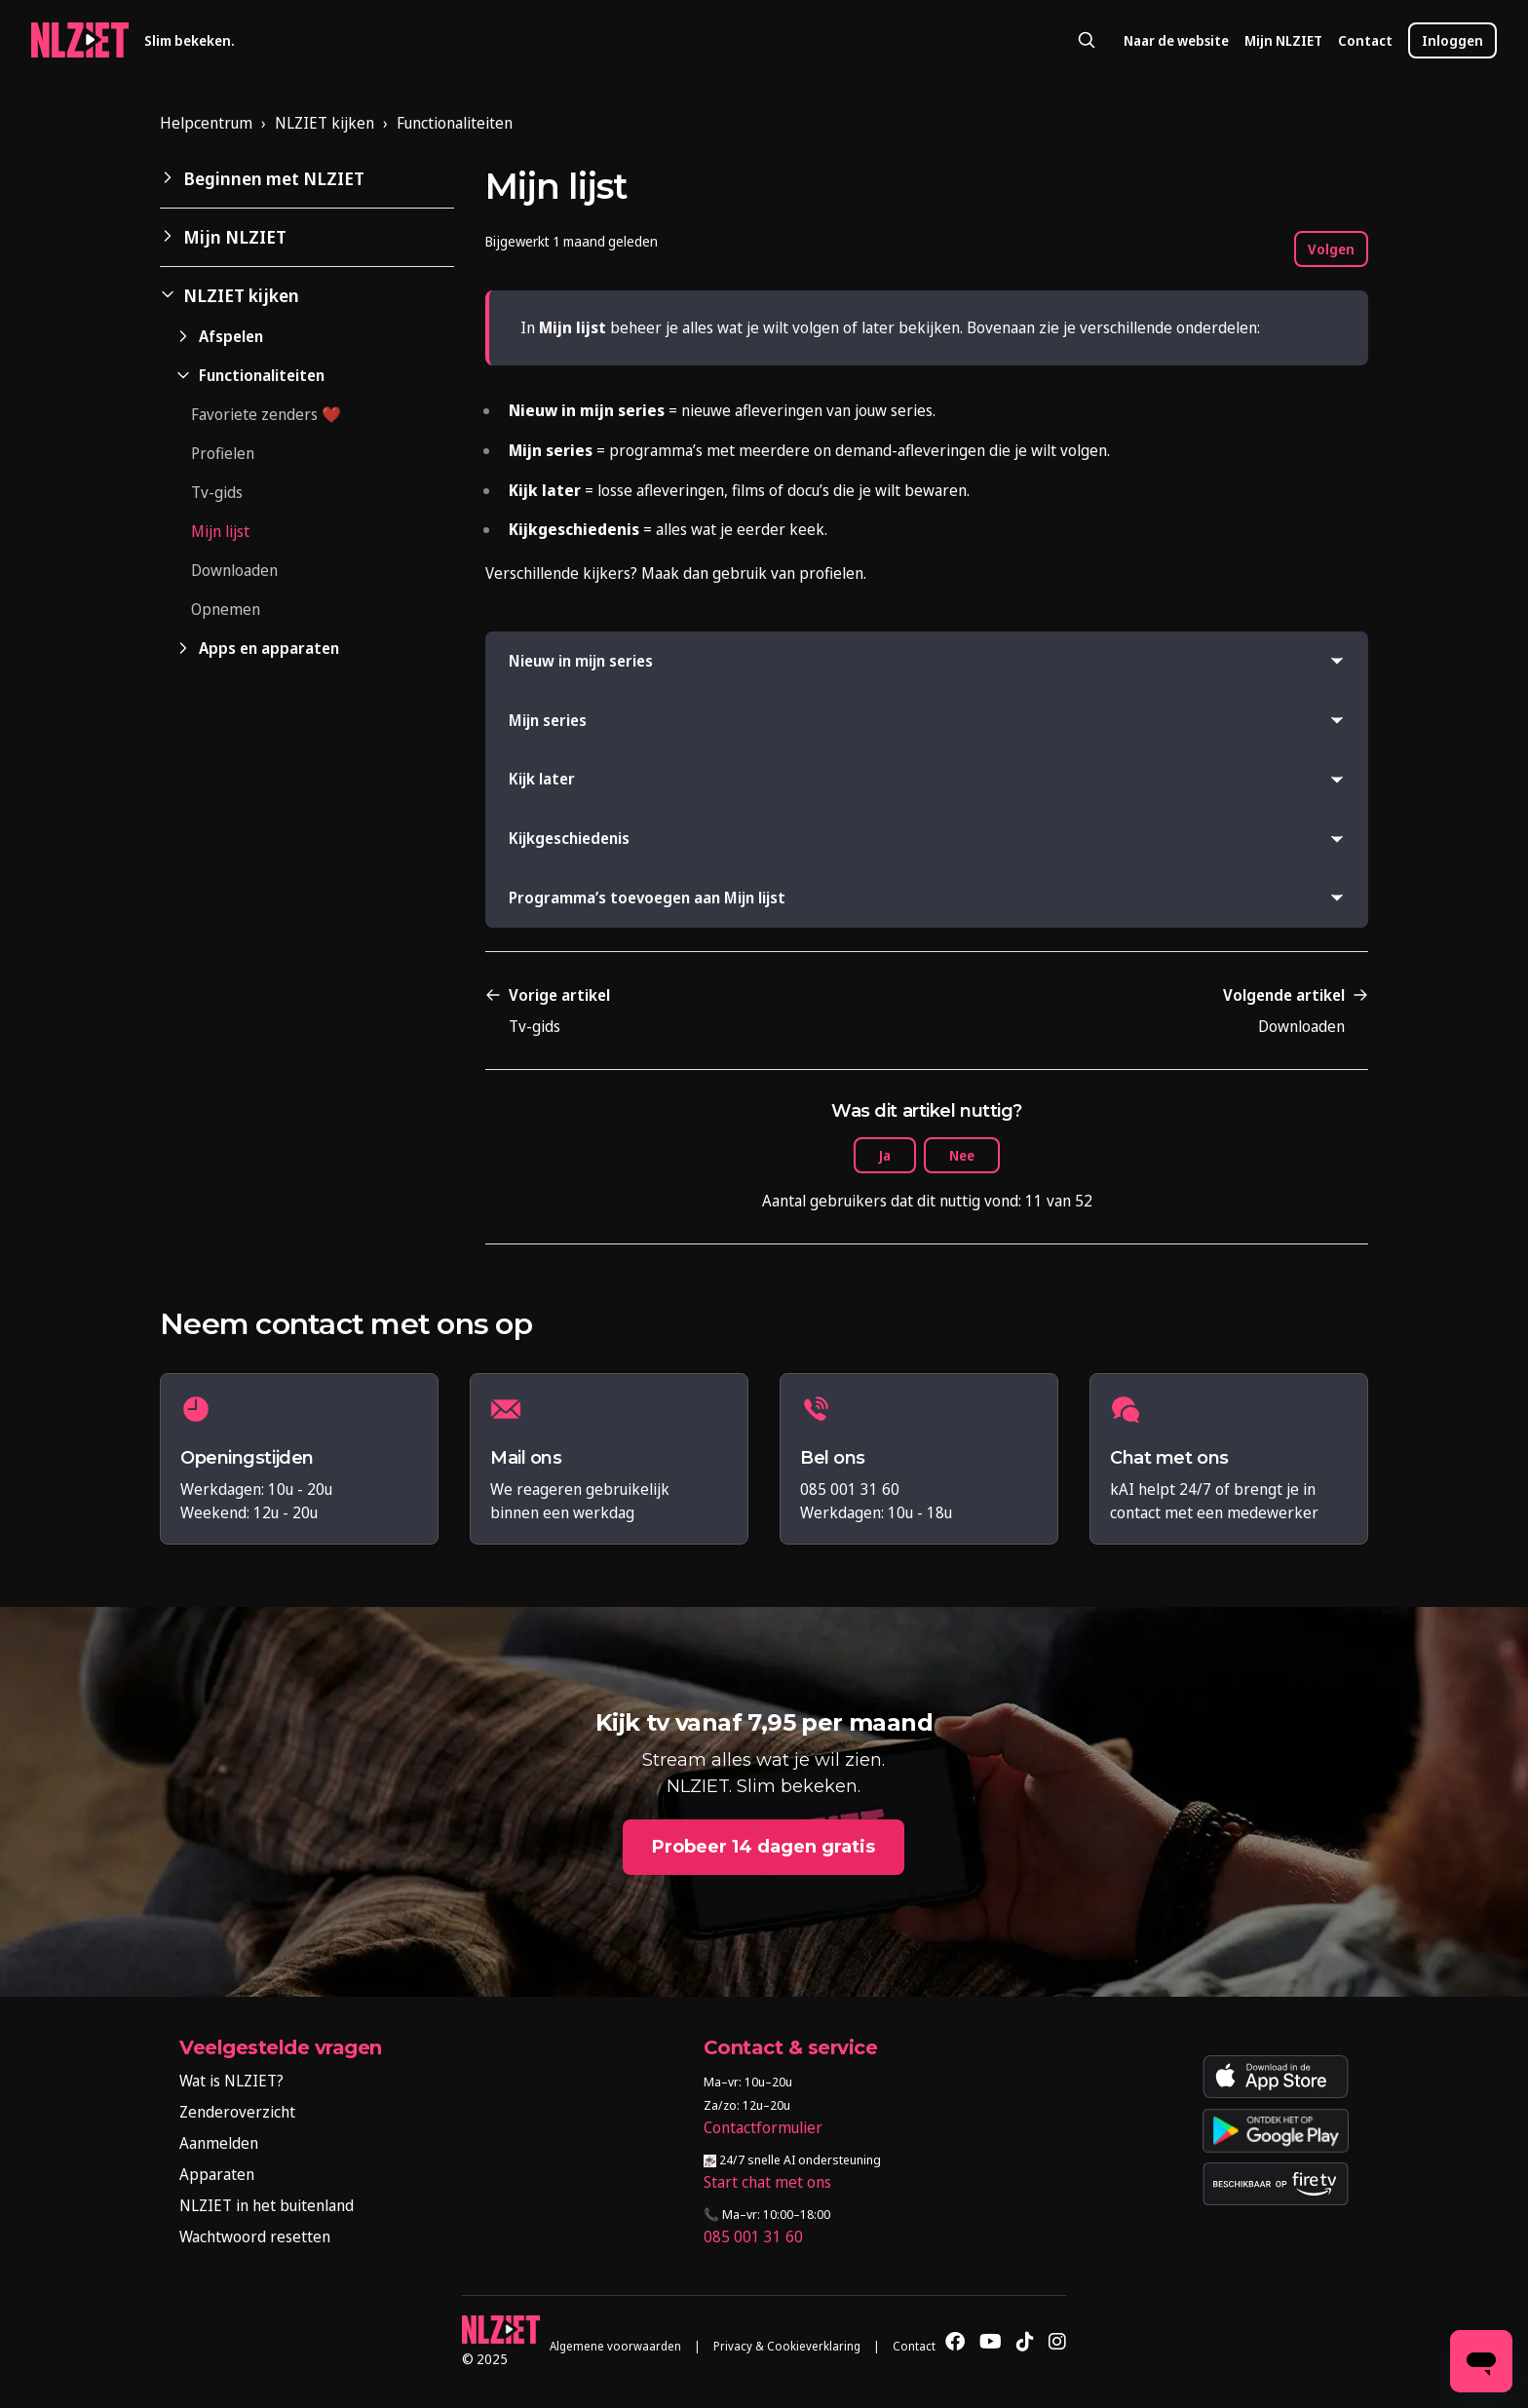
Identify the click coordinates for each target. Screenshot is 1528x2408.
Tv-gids (217, 492)
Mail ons (525, 1458)
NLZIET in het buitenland (266, 2205)
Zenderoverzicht (237, 2111)
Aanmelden (218, 2143)
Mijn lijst (220, 531)
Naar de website (1176, 40)
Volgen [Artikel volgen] (1331, 249)
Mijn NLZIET (1283, 40)
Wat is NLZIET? (231, 2080)
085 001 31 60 (753, 2236)
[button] (307, 179)
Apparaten (216, 2174)
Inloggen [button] (1452, 40)
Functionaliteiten (455, 123)
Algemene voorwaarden (615, 2346)
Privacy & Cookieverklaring (786, 2346)
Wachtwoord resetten (254, 2236)
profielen (831, 573)
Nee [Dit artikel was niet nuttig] (961, 1155)
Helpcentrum (206, 123)
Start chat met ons (767, 2182)
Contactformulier (763, 2127)
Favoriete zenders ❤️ (266, 414)
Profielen (222, 453)
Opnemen (225, 609)
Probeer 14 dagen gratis (763, 1846)
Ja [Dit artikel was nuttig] (885, 1155)
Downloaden (234, 570)
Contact (1365, 40)
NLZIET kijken (324, 123)
